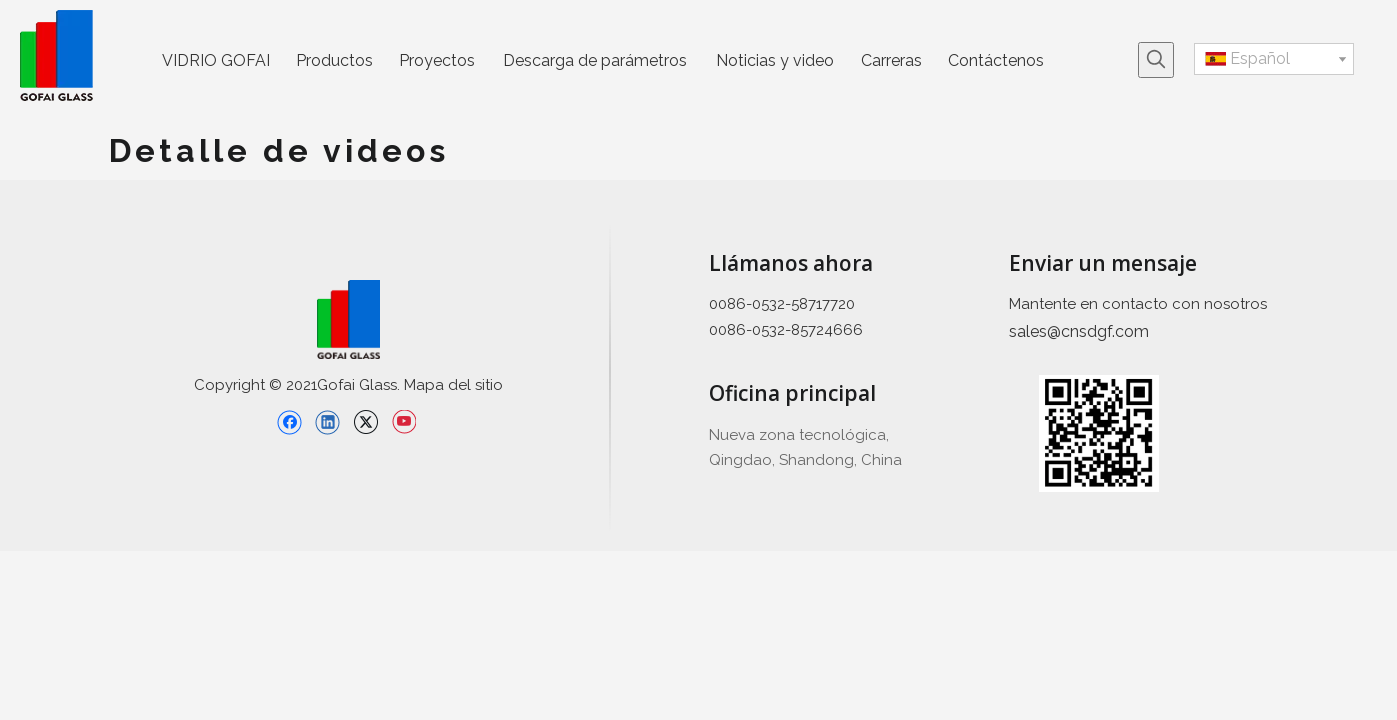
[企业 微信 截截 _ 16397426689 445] (1099, 433)
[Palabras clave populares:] (1156, 60)
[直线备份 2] (610, 378)
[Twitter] (365, 422)
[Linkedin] (327, 422)
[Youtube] (403, 422)
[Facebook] (289, 422)
